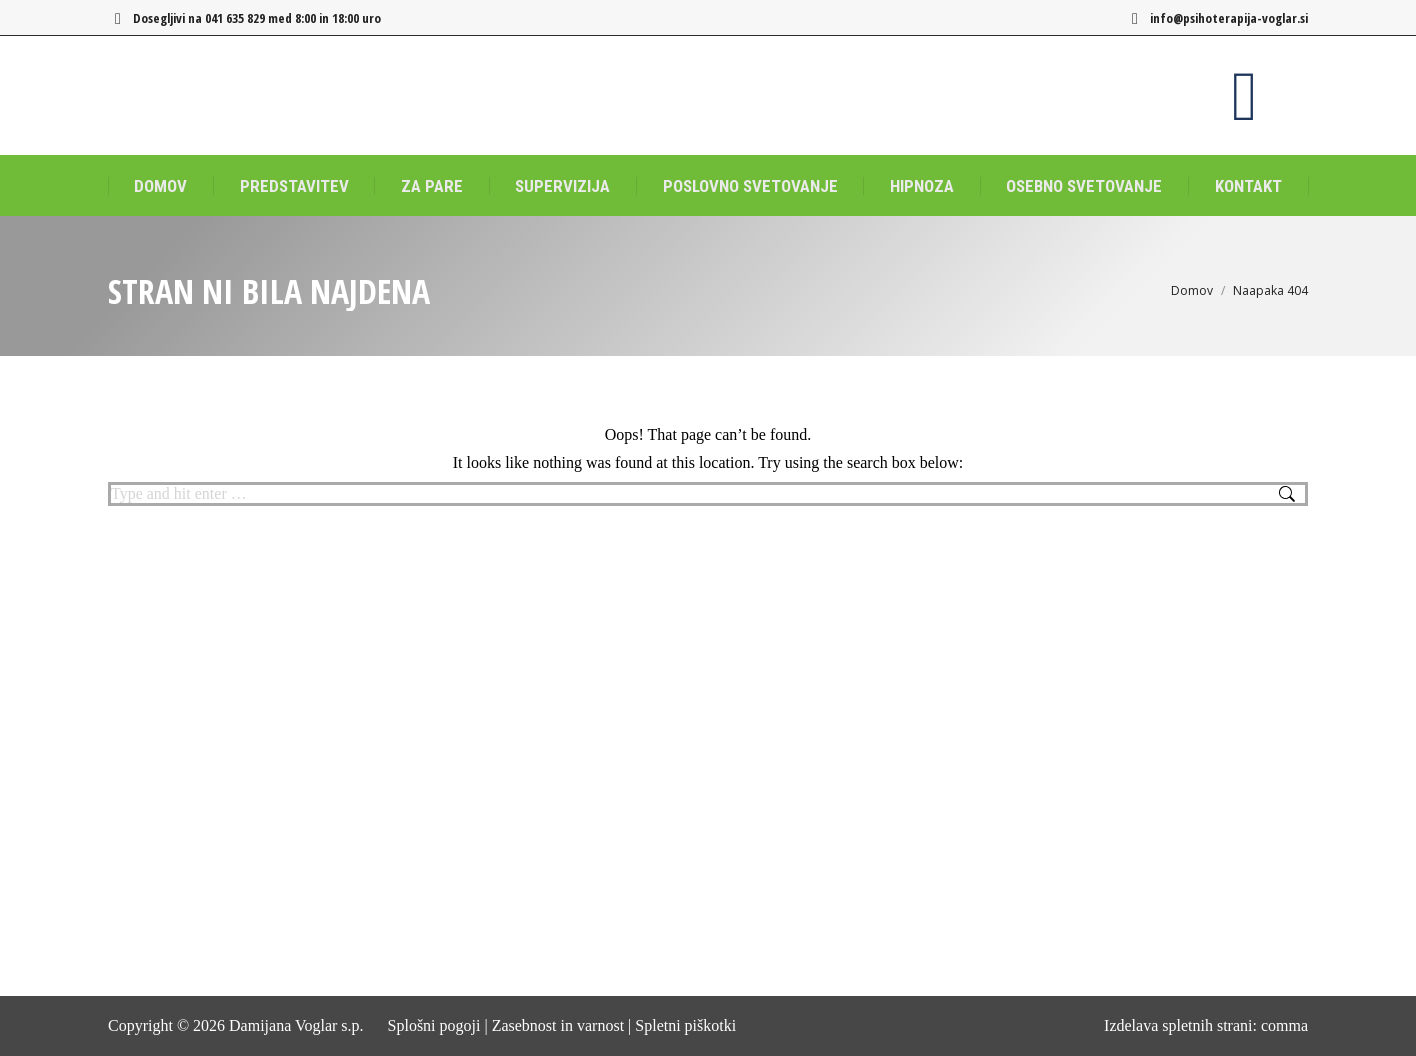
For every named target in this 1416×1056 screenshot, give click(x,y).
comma (1284, 1025)
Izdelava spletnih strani (1178, 1025)
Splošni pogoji (434, 1025)
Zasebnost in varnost (558, 1025)
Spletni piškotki (685, 1025)
